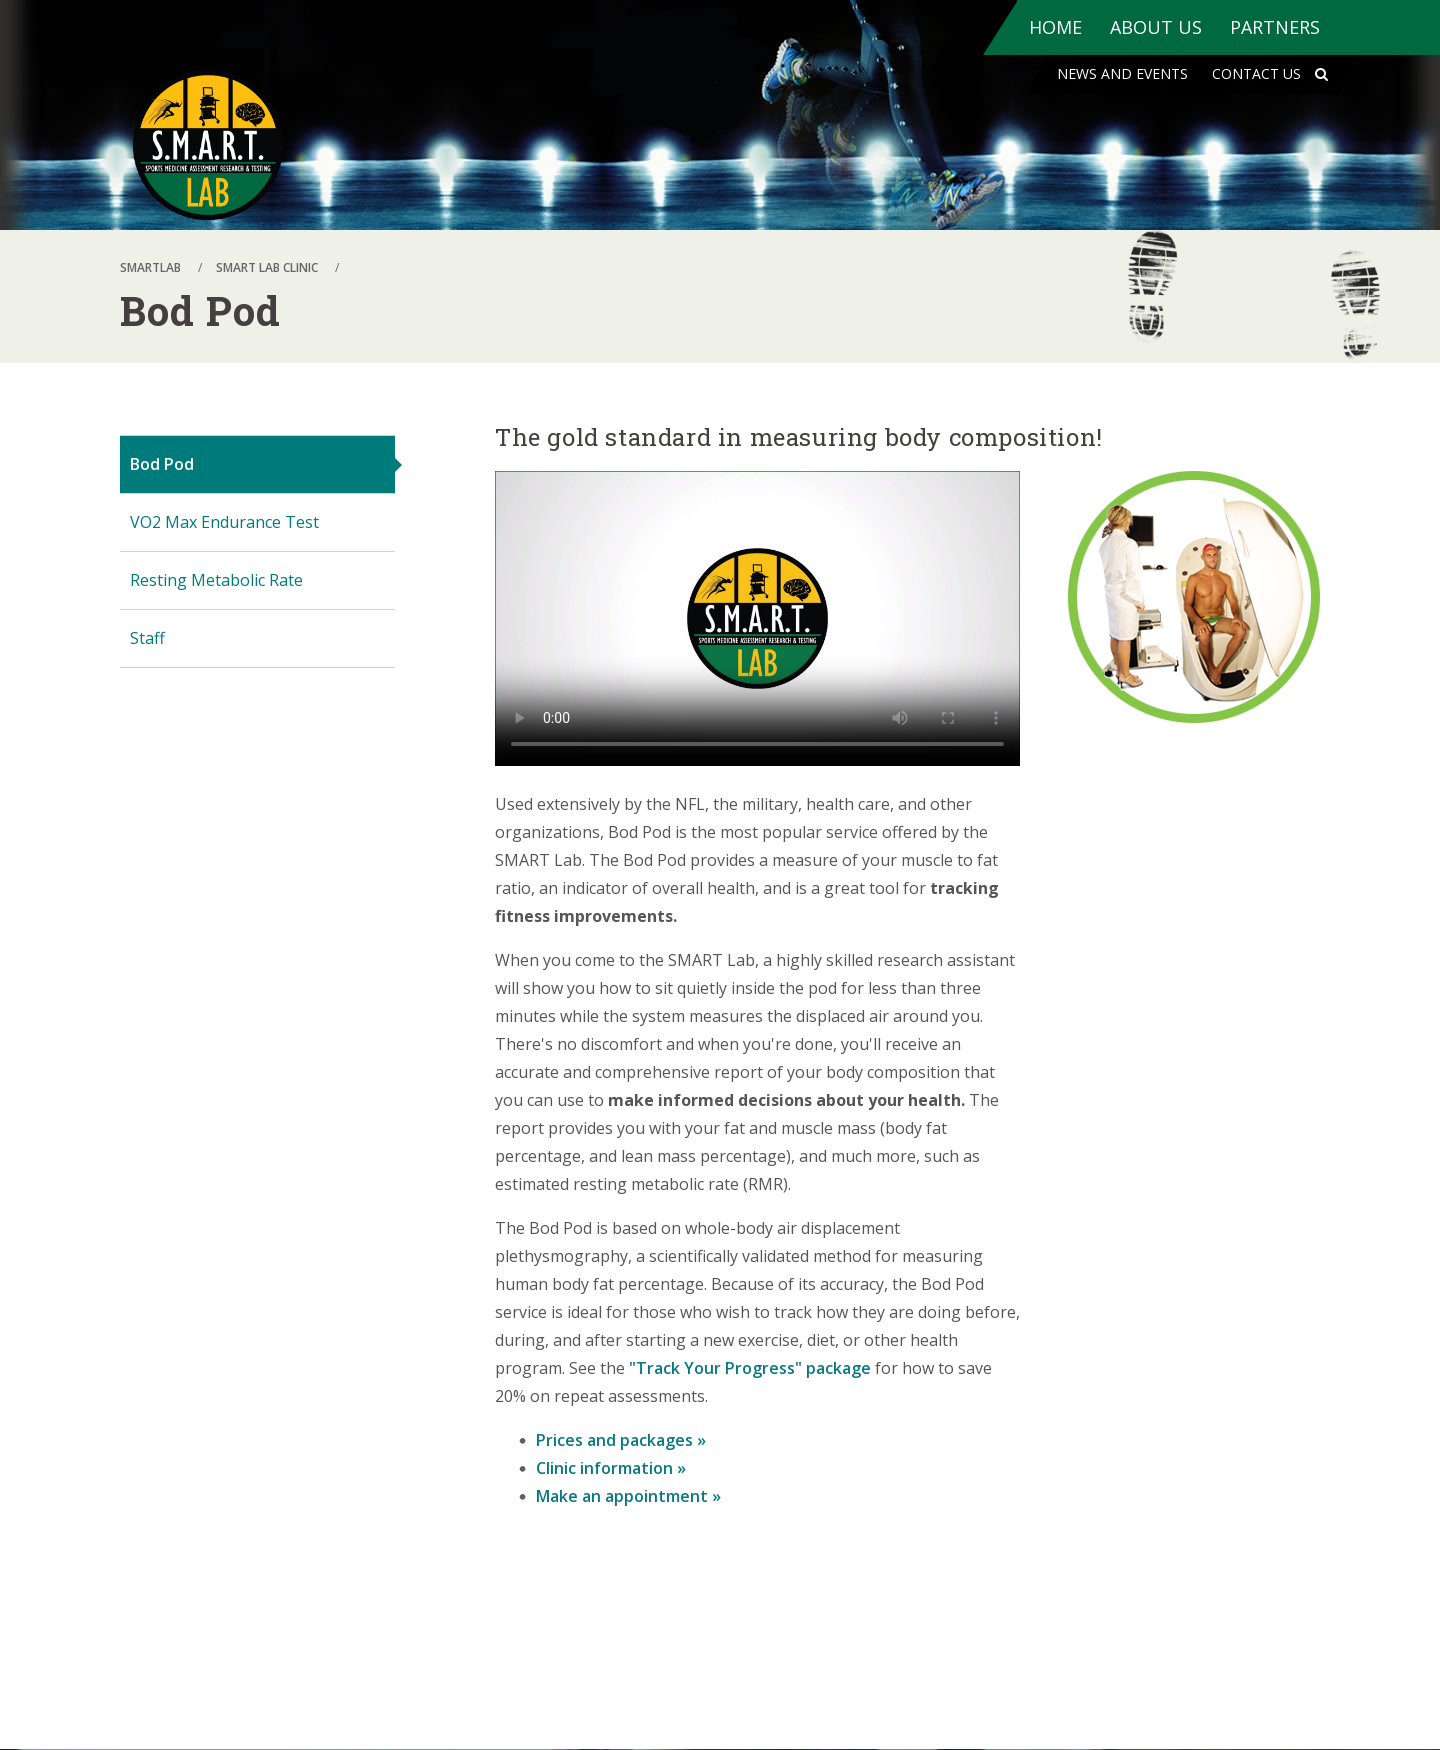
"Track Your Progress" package (750, 1368)
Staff (147, 638)
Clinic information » (611, 1468)
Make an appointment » (628, 1496)
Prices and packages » (621, 1440)
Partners (1275, 27)
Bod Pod (162, 464)
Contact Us (1256, 73)
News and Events (1122, 73)
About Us (1156, 27)
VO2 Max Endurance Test (224, 522)
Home (1055, 27)
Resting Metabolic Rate (216, 580)
